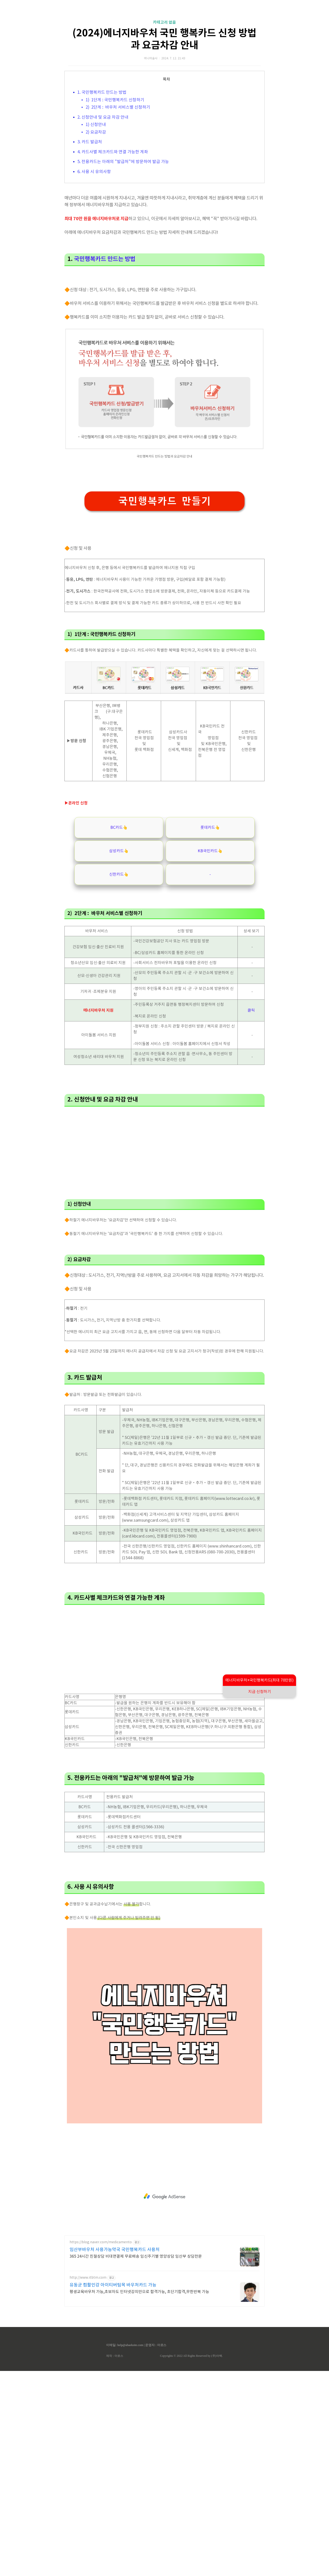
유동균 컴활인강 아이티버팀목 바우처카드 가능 (113, 2490)
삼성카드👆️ (119, 1056)
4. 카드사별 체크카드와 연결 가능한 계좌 (112, 220)
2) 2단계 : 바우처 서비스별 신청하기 (118, 175)
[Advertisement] (146, 34)
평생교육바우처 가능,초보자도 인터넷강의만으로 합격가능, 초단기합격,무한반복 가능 (139, 2497)
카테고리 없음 (164, 90)
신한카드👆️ (119, 1079)
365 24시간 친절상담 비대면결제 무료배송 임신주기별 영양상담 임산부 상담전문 (136, 2461)
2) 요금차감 (96, 200)
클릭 (251, 1215)
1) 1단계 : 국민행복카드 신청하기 (115, 168)
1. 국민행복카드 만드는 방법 (101, 160)
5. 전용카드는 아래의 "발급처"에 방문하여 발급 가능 (123, 230)
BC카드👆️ (119, 1032)
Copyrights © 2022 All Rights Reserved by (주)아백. (191, 2561)
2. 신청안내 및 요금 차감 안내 (102, 185)
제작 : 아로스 (114, 2561)
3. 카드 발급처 (89, 210)
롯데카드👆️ (210, 1032)
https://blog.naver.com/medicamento (101, 2447)
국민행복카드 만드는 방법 (104, 395)
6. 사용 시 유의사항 (94, 240)
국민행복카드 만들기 (164, 706)
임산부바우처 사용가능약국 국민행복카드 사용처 (115, 2454)
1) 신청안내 (96, 193)
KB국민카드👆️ (210, 1056)
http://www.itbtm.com (88, 2483)
